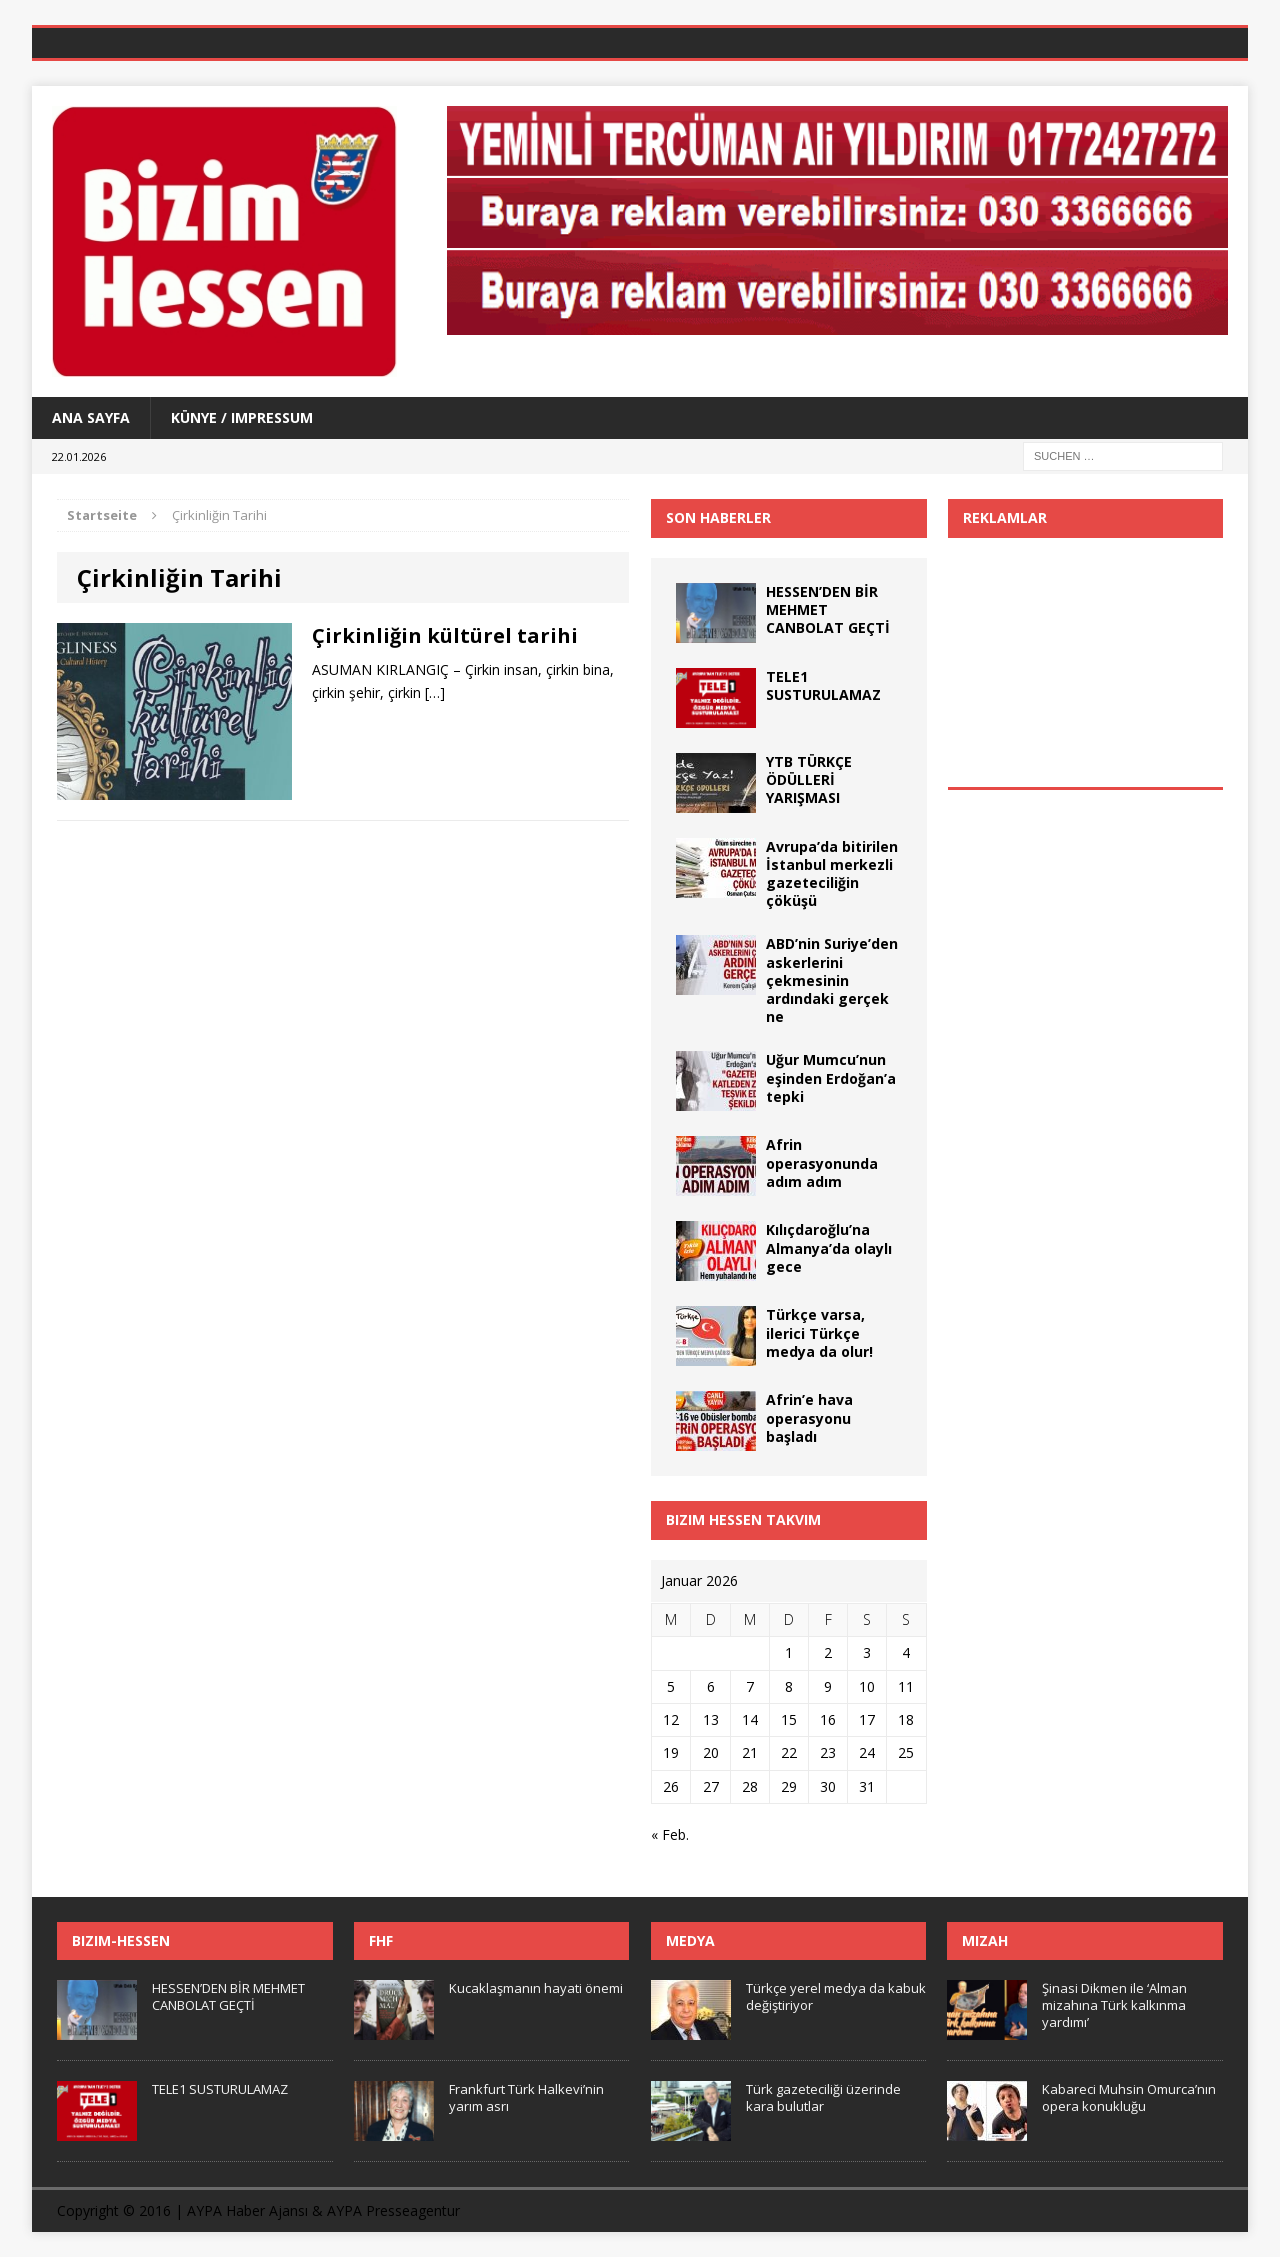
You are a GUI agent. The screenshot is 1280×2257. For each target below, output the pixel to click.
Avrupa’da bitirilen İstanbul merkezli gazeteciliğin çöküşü (832, 874)
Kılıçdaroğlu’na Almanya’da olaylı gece (829, 1247)
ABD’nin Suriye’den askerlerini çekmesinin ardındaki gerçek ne (832, 980)
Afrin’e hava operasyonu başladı (809, 1417)
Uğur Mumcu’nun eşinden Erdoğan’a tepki (831, 1077)
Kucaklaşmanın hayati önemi (536, 1988)
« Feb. (670, 1834)
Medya (690, 1940)
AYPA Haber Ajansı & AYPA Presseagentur (323, 2210)
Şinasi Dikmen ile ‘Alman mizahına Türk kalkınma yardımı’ (1114, 2005)
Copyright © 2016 (114, 2210)
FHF (381, 1940)
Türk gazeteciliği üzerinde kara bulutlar (823, 2097)
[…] (435, 692)
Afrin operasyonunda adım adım (822, 1162)
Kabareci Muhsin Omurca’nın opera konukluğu (1129, 2097)
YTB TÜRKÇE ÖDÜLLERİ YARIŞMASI (809, 779)
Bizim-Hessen (121, 1940)
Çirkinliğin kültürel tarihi (445, 635)
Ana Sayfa (91, 417)
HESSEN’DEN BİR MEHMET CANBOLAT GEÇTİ (228, 1996)
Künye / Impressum (242, 417)
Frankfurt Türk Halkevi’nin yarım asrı (526, 2097)
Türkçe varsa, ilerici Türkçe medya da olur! (819, 1332)
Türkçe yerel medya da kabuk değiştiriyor (836, 1996)
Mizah (985, 1940)
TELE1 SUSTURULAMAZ (823, 685)
